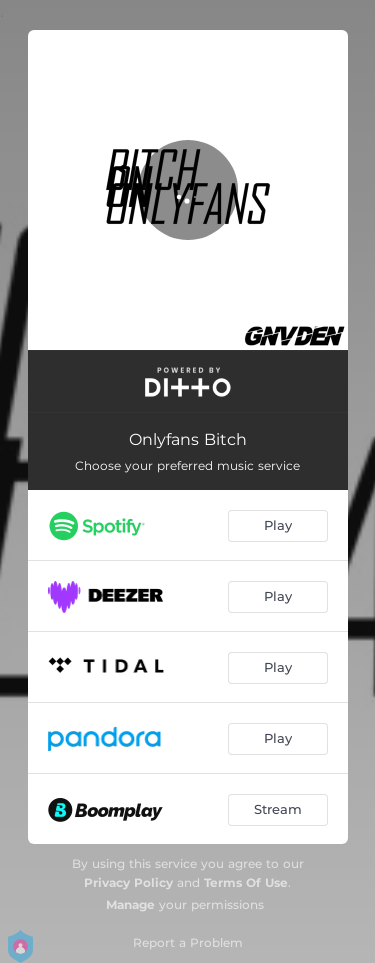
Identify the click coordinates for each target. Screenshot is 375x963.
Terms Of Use (246, 882)
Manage (130, 904)
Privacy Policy (128, 882)
